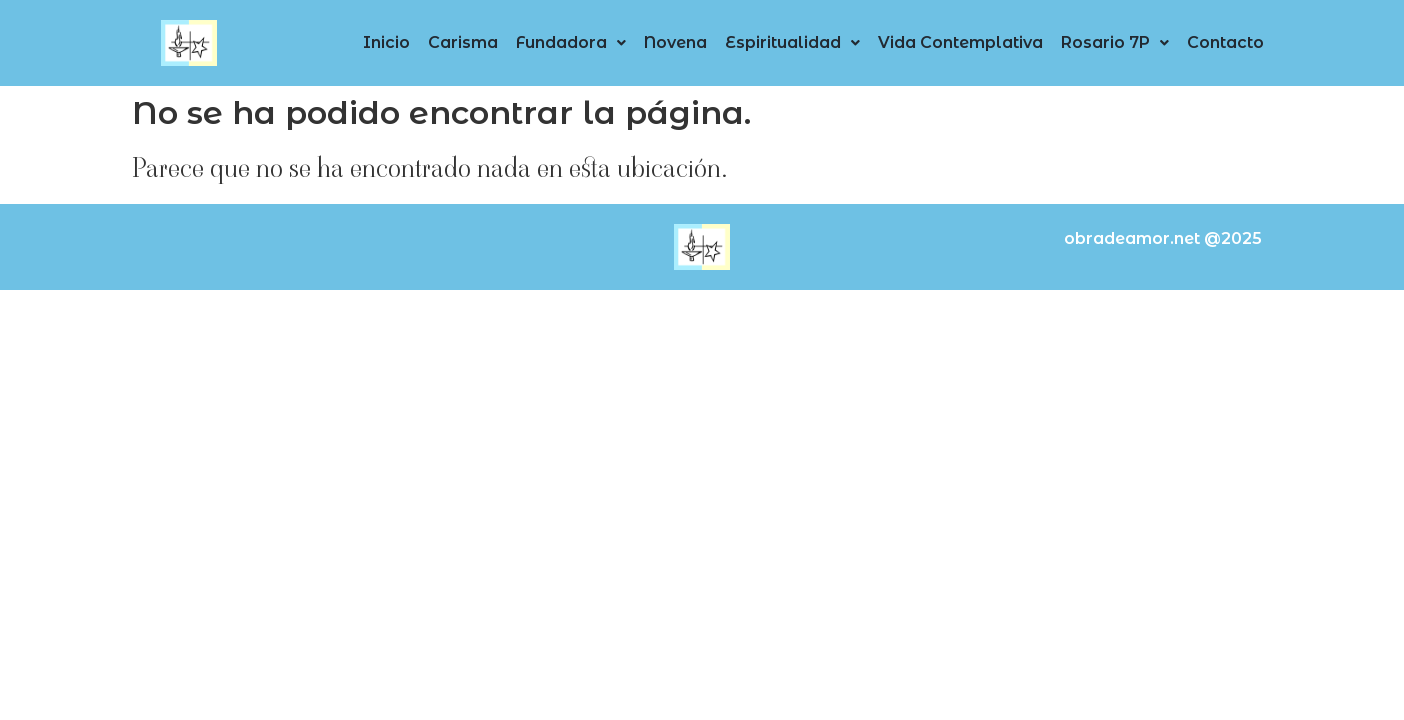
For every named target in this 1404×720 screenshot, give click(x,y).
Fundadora (571, 42)
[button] (571, 43)
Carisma (463, 42)
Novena (675, 42)
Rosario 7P (1115, 42)
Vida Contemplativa (960, 42)
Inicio (386, 42)
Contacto (1225, 42)
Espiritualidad (792, 42)
